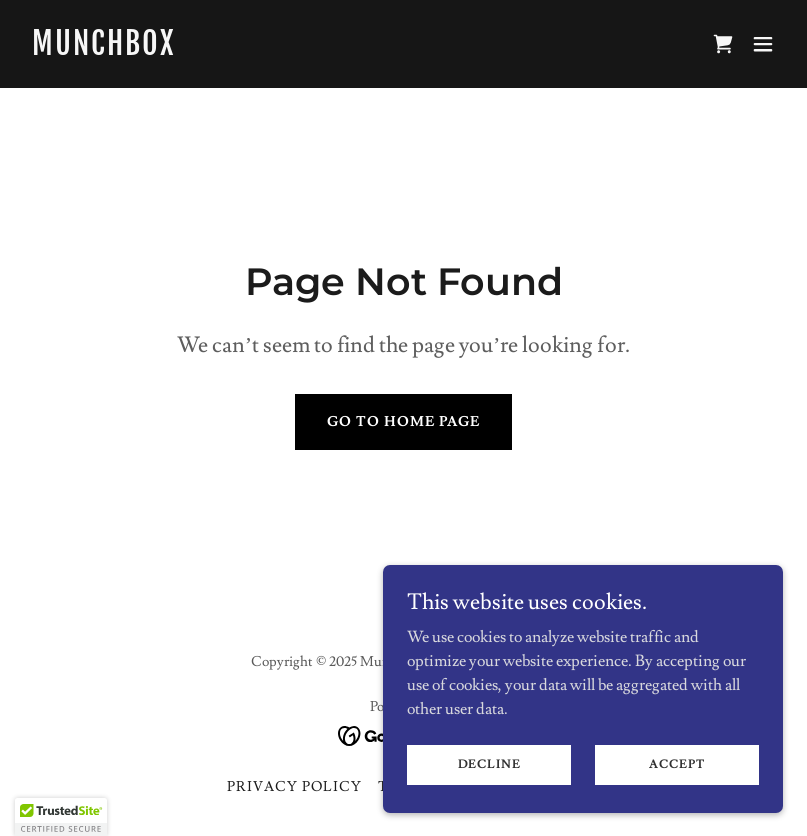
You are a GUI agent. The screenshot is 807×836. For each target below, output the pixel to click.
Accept (676, 764)
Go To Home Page (403, 422)
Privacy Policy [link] (294, 787)
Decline (489, 764)
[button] (763, 44)
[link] (103, 50)
